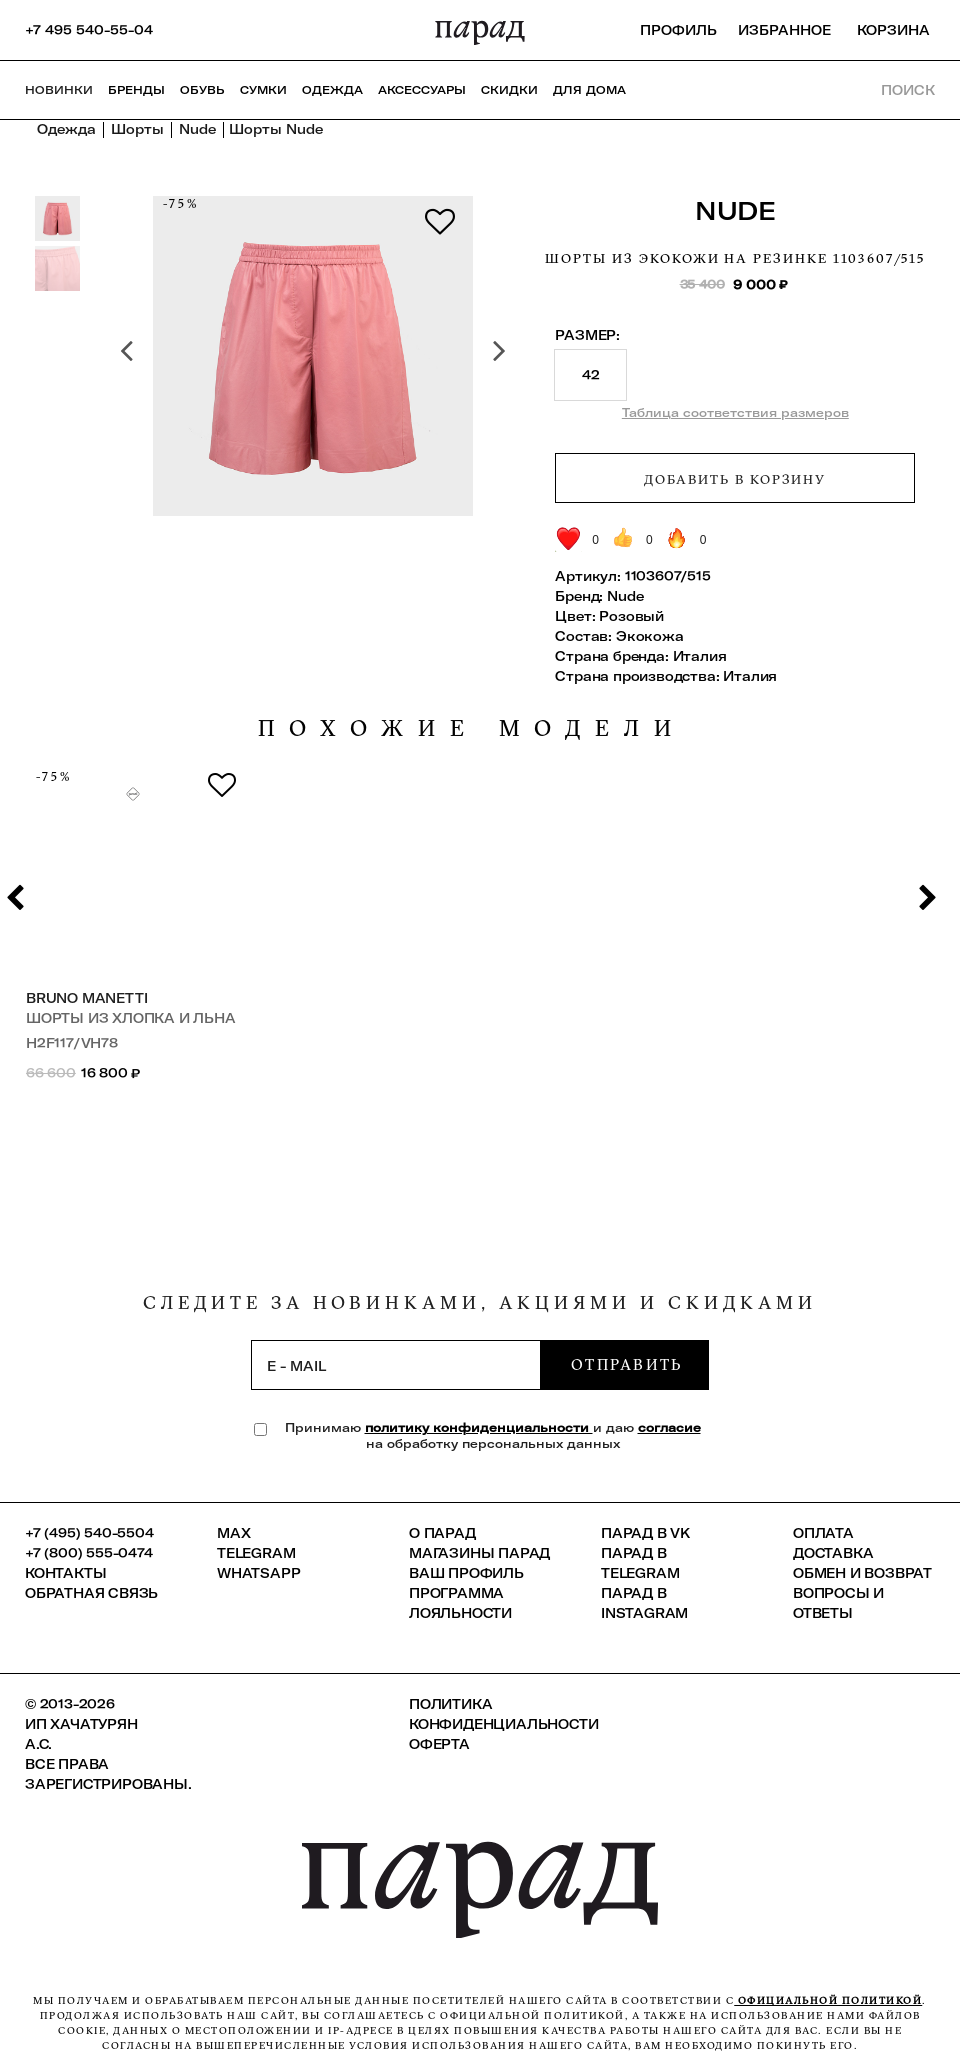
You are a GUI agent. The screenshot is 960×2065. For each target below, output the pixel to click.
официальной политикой (828, 2000)
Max (233, 1533)
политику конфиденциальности (479, 1427)
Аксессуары (422, 90)
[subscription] (396, 1365)
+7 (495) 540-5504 (89, 1533)
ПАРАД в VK (645, 1533)
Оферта (439, 1744)
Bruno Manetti (86, 998)
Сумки (263, 90)
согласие (669, 1427)
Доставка (833, 1553)
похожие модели (472, 728)
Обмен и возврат (862, 1573)
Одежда (332, 90)
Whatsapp (258, 1573)
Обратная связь (91, 1593)
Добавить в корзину (735, 479)
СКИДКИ (509, 90)
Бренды (136, 90)
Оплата (823, 1533)
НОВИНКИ (59, 90)
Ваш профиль (466, 1573)
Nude (735, 210)
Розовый (631, 616)
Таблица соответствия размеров (735, 412)
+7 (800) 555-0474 (89, 1553)
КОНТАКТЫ (65, 1573)
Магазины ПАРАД (479, 1553)
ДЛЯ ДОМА (589, 90)
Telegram (256, 1553)
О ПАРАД (442, 1533)
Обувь (202, 90)
